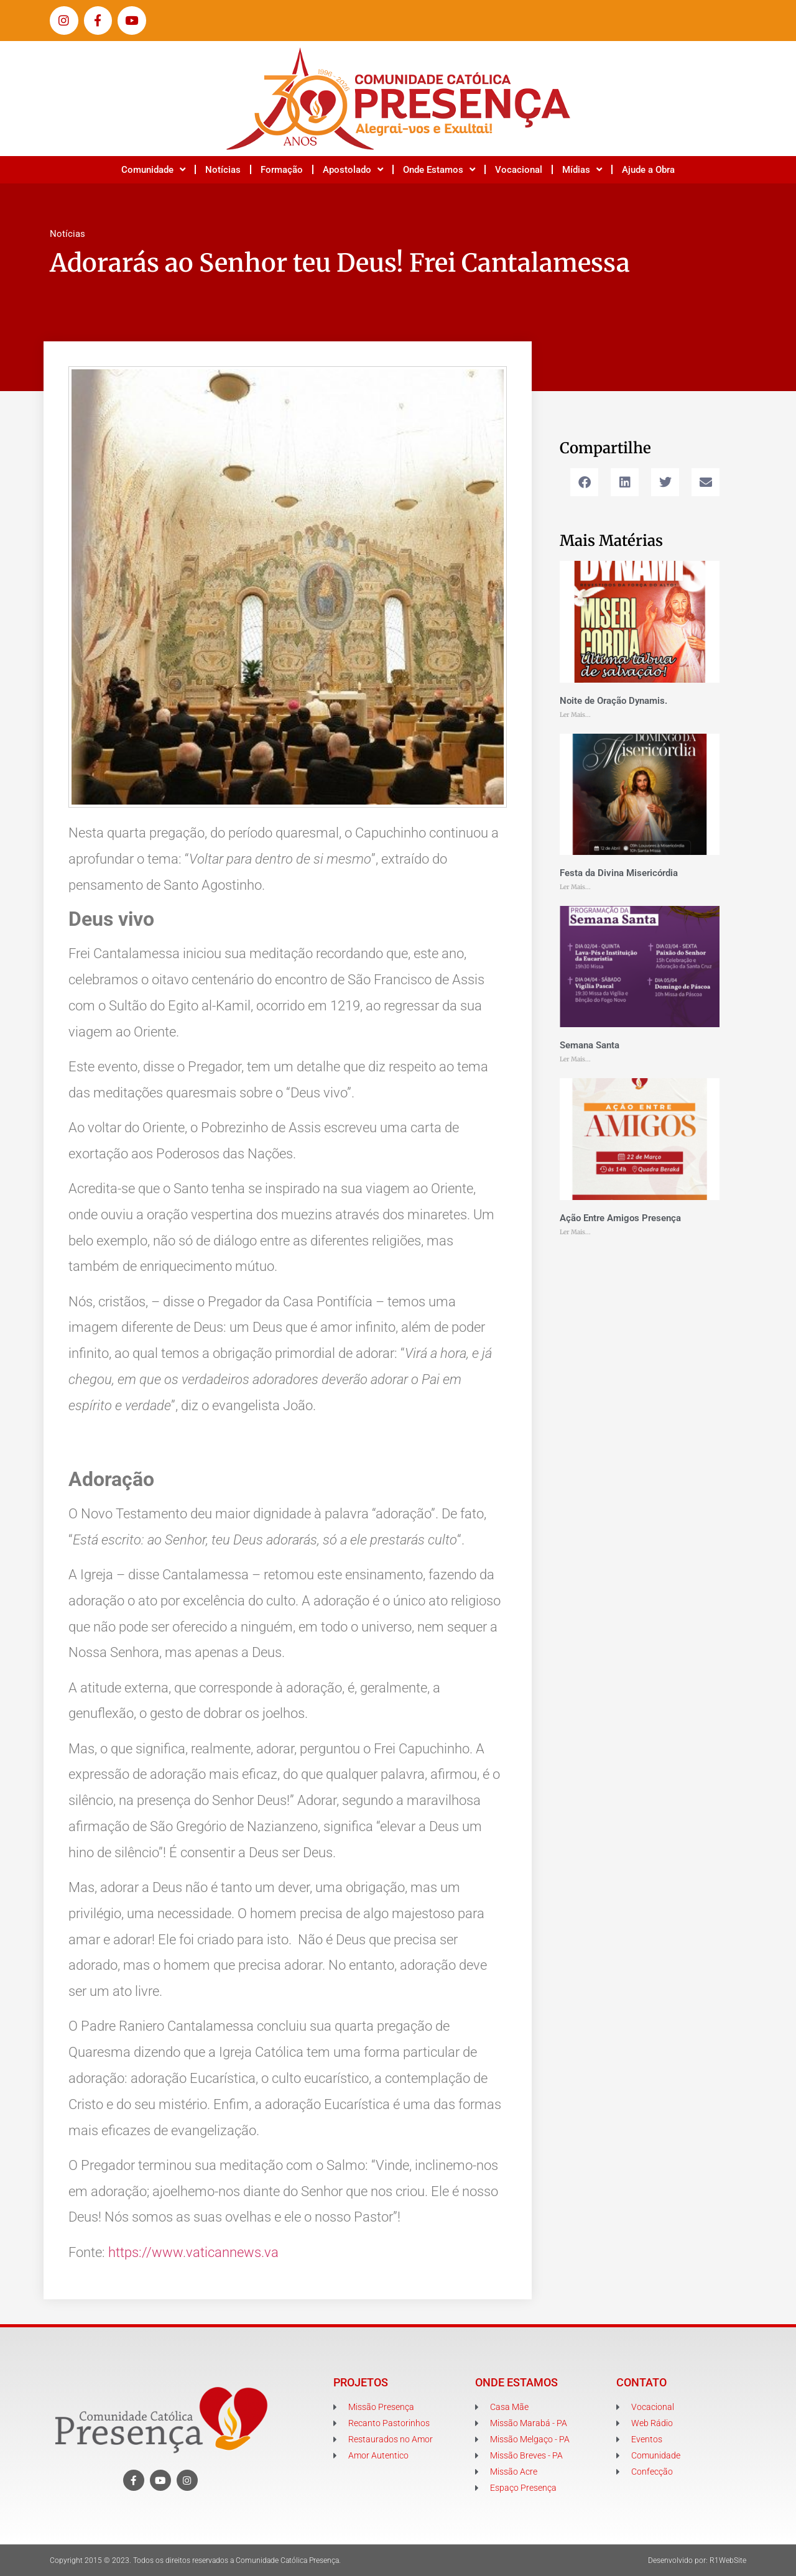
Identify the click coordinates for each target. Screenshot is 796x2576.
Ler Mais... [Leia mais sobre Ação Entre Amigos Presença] (575, 1232)
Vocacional (518, 169)
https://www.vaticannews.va (193, 2252)
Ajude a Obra (648, 169)
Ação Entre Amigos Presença (620, 1218)
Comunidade (153, 169)
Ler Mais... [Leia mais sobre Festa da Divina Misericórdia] (575, 887)
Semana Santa (589, 1045)
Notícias (223, 169)
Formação (282, 169)
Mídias (582, 169)
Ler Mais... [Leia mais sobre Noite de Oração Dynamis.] (575, 715)
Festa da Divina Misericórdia (619, 873)
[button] (584, 482)
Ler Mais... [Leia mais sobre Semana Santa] (575, 1059)
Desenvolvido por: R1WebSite (697, 2560)
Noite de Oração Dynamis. (613, 700)
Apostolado (353, 169)
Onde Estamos (439, 169)
